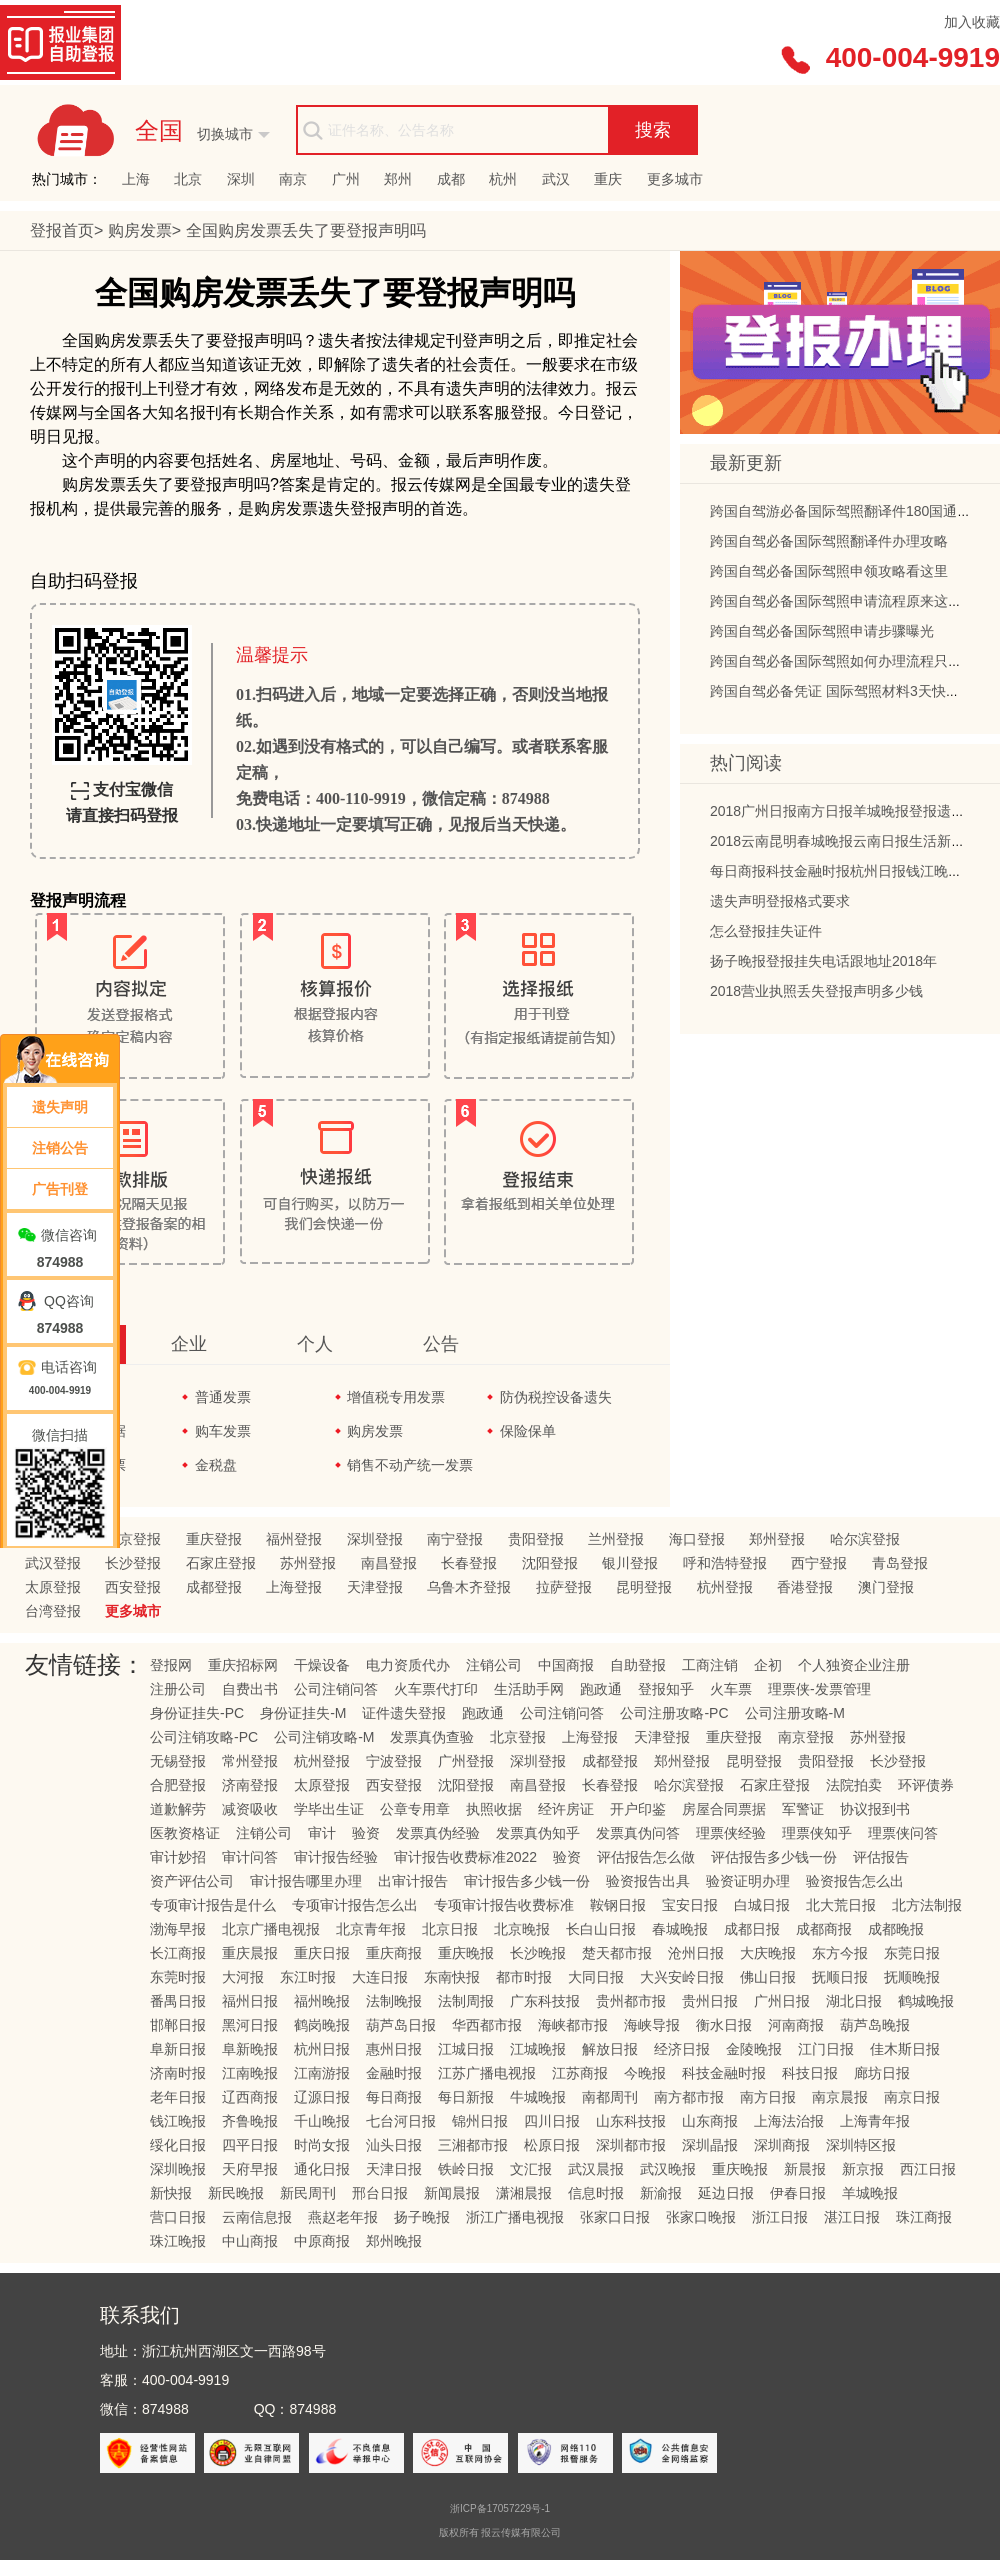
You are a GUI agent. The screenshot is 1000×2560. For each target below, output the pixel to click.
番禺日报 (178, 2001)
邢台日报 (380, 2193)
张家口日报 (615, 2217)
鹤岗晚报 (322, 2025)
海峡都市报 (573, 2025)
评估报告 (881, 1857)
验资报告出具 (648, 1881)
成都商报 (824, 1929)
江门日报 (826, 2049)
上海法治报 (789, 2121)
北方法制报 (927, 1905)
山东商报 (710, 2121)
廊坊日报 (882, 2073)
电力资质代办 (408, 1665)
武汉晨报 (596, 2169)
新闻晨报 (452, 2193)
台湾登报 (53, 1611)
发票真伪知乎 (538, 1833)
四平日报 (250, 2145)
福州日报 (250, 2001)
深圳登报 (375, 1539)
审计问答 (250, 1857)
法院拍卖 (854, 1785)
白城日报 (762, 1905)
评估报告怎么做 (646, 1857)
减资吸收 (250, 1809)
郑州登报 (777, 1539)
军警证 (803, 1809)
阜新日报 (178, 2049)
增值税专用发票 (396, 1397)
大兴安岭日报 (682, 1977)
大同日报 (596, 1977)
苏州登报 (308, 1563)
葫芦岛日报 (401, 2025)
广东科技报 (545, 2001)
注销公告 (60, 1148)
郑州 (398, 179)
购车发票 (223, 1431)
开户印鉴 (638, 1809)
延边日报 (726, 2193)
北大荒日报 (841, 1905)
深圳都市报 (631, 2145)
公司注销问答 (336, 1689)
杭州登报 (725, 1587)
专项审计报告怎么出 (355, 1905)
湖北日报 (854, 2001)
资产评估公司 (192, 1881)
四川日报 (552, 2121)
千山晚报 (322, 2121)
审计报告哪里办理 (306, 1881)
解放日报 (610, 2049)
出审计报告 (413, 1881)
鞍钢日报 (618, 1905)
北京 (188, 179)
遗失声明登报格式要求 (780, 904)
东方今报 (840, 1953)
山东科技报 (631, 2121)
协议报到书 (875, 1809)
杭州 (503, 179)
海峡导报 (652, 2025)
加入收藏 (972, 22)
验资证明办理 (748, 1881)
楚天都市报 (617, 1953)
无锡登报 (178, 1761)
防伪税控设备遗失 (556, 1397)
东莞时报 (178, 1977)
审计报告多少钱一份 (527, 1881)
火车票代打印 (436, 1689)
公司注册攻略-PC (674, 1713)
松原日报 (552, 2145)
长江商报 (178, 1953)
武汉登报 (53, 1563)
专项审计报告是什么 (213, 1905)
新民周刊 (308, 2193)
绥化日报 (178, 2145)
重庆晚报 (466, 1953)
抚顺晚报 (912, 1977)
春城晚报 (680, 1929)
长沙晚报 (538, 1953)
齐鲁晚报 (250, 2121)
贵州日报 (710, 2001)
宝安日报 (690, 1905)
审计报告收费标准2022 (465, 1857)
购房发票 (140, 230)
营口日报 (178, 2217)
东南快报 (452, 1977)
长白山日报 (601, 1929)
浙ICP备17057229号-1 (500, 2508)
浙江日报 (780, 2217)
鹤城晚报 (926, 2001)
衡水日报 (724, 2025)
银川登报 (630, 1563)
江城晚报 (538, 2049)
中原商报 (322, 2241)
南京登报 (806, 1737)
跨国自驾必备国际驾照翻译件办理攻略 (829, 544)
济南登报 (250, 1785)
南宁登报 (455, 1539)
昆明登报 (644, 1587)
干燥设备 (322, 1665)
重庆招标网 (243, 1665)
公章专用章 (415, 1809)
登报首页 (62, 230)
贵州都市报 (631, 2001)
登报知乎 (666, 1689)
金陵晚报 (754, 2049)
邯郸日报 (178, 2025)
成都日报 (752, 1929)
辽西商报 (250, 2097)
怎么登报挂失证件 (766, 934)
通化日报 (322, 2169)
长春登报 (469, 1563)
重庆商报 (394, 1953)
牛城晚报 (538, 2097)
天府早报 (250, 2169)
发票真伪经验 (438, 1833)
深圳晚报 (178, 2169)
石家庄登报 (221, 1563)
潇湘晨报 (524, 2193)
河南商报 (796, 2025)
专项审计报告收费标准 (504, 1905)
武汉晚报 (668, 2169)
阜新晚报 (250, 2049)
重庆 (608, 179)
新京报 (863, 2169)
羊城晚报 (870, 2193)
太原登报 (53, 1587)
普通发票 (223, 1397)
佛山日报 (768, 1977)
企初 (768, 1665)
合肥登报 (178, 1785)
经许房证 (566, 1809)
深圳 (241, 179)
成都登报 (214, 1587)
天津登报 (375, 1587)
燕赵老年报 (343, 2217)
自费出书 (250, 1689)
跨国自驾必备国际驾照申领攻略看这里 (829, 574)
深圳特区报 (861, 2145)
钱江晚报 (178, 2121)
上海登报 (294, 1587)
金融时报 (394, 2073)
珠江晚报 (178, 2241)
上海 (136, 179)
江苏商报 (580, 2073)
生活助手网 (529, 1689)
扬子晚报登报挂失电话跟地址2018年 (823, 964)
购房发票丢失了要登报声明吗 (306, 230)
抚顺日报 (840, 1977)
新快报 (171, 2193)
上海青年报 (875, 2121)
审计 (322, 1833)
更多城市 (675, 179)
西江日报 (928, 2169)
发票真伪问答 (638, 1833)
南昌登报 (389, 1563)
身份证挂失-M (303, 1713)
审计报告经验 (336, 1857)
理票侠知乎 (817, 1833)
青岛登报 (900, 1563)
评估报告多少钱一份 (774, 1857)
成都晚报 (896, 1929)
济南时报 (178, 2073)
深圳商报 (782, 2145)
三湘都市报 (473, 2145)
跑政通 (601, 1689)
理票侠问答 (903, 1833)
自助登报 (638, 1665)
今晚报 (645, 2073)
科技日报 (810, 2073)
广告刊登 (60, 1189)
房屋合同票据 (724, 1809)
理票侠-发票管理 (819, 1689)
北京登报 (133, 1539)
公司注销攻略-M (324, 1737)
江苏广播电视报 (487, 2073)
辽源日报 (322, 2097)
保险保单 (528, 1431)
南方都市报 (689, 2097)
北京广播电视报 (271, 1929)
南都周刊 (610, 2097)
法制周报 (466, 2001)
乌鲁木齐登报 (469, 1587)
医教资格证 (185, 1833)
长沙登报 (133, 1563)
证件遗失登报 (404, 1713)
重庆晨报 (250, 1953)
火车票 (731, 1689)
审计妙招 (178, 1857)
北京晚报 (522, 1929)
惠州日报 (394, 2049)
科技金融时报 (724, 2073)
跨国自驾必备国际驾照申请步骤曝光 (822, 634)
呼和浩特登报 (725, 1563)
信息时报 (596, 2193)
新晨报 (805, 2169)
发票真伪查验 (432, 1737)
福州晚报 (322, 2001)
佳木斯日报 (905, 2049)
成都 (451, 179)
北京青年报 (371, 1929)
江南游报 (322, 2073)
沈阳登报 (550, 1563)
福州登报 (294, 1539)
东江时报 (308, 1977)
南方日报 (768, 2097)
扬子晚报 (422, 2217)
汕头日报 (394, 2145)
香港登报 (805, 1587)
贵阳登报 (536, 1539)
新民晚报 (236, 2193)
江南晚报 (250, 2073)
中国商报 (566, 1665)
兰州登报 (616, 1539)
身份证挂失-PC (197, 1713)
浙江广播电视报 (515, 2217)
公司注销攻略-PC (204, 1737)
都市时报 (524, 1977)
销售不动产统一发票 (410, 1465)
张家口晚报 (701, 2217)
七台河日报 (401, 2121)
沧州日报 (696, 1953)
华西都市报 (487, 2025)
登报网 (171, 1665)
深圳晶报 (710, 2145)
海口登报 (697, 1539)
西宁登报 (819, 1563)
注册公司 (178, 1689)
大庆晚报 (768, 1953)
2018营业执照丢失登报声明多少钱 (816, 994)
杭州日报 (322, 2049)
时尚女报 (322, 2145)
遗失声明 (60, 1107)
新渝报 (661, 2193)
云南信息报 (257, 2217)
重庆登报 (214, 1539)
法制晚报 (394, 2001)
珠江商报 (924, 2217)
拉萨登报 (564, 1587)
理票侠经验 (731, 1833)
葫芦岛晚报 (875, 2025)
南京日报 (912, 2097)
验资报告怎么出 (855, 1881)
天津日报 (394, 2169)
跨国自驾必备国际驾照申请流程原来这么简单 (850, 604)
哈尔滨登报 (865, 1539)
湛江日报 (852, 2217)
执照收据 (494, 1809)
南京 (293, 179)
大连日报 (380, 1977)
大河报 (243, 1977)
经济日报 (682, 2049)
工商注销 (710, 1665)
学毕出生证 (329, 1809)
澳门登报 (886, 1587)
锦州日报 (480, 2121)
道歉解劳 (178, 1809)
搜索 (653, 130)
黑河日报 (250, 2025)
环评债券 (926, 1785)
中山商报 (250, 2241)
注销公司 (494, 1665)
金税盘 (216, 1465)
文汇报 (531, 2169)
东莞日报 (912, 1953)
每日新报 (466, 2097)
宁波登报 (394, 1761)
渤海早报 (178, 1929)
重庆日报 (322, 1953)
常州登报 (250, 1761)
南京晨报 (840, 2097)
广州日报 (782, 2001)
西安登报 (133, 1587)
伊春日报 (798, 2193)
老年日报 (178, 2097)
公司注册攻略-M (795, 1713)
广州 (346, 179)
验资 (366, 1833)
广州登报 (466, 1761)
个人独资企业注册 (854, 1665)
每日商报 (394, 2097)
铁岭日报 (466, 2169)
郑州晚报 (394, 2241)
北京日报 (450, 1929)
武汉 (556, 179)
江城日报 (466, 2049)
